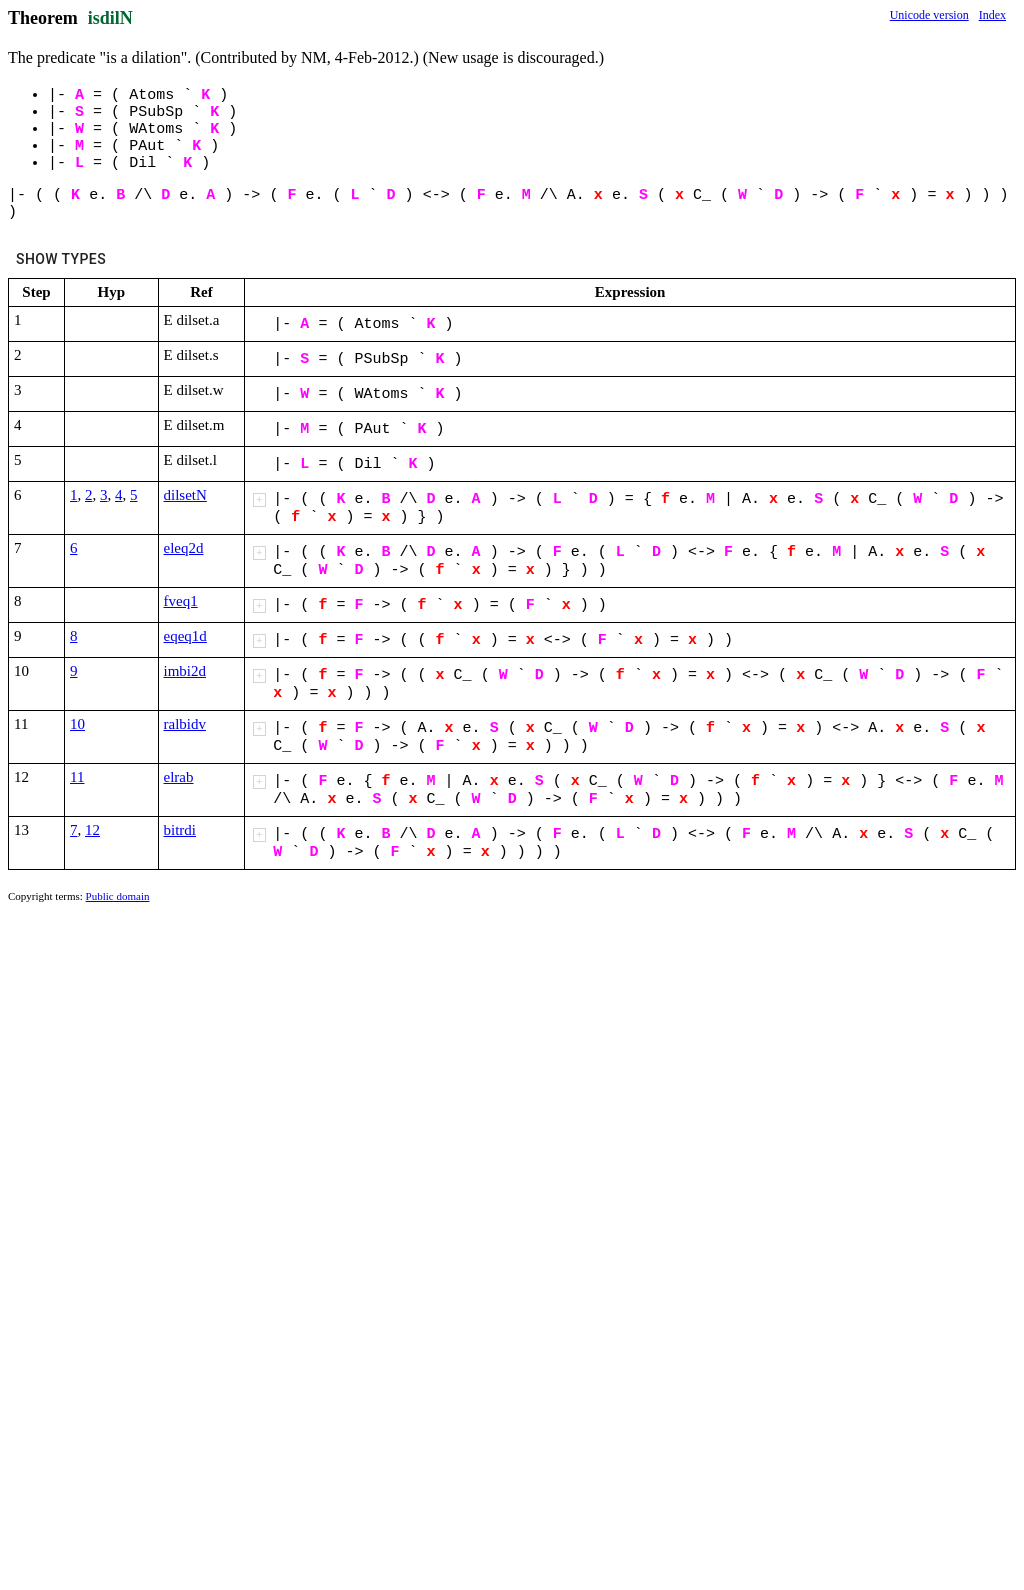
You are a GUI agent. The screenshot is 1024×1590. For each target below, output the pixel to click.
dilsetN (185, 495)
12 (92, 830)
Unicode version (929, 15)
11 (77, 777)
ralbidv (185, 724)
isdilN (110, 18)
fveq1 (181, 601)
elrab (179, 777)
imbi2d (185, 671)
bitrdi (180, 830)
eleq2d (184, 548)
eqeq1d (185, 636)
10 (77, 724)
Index (992, 15)
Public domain (118, 896)
